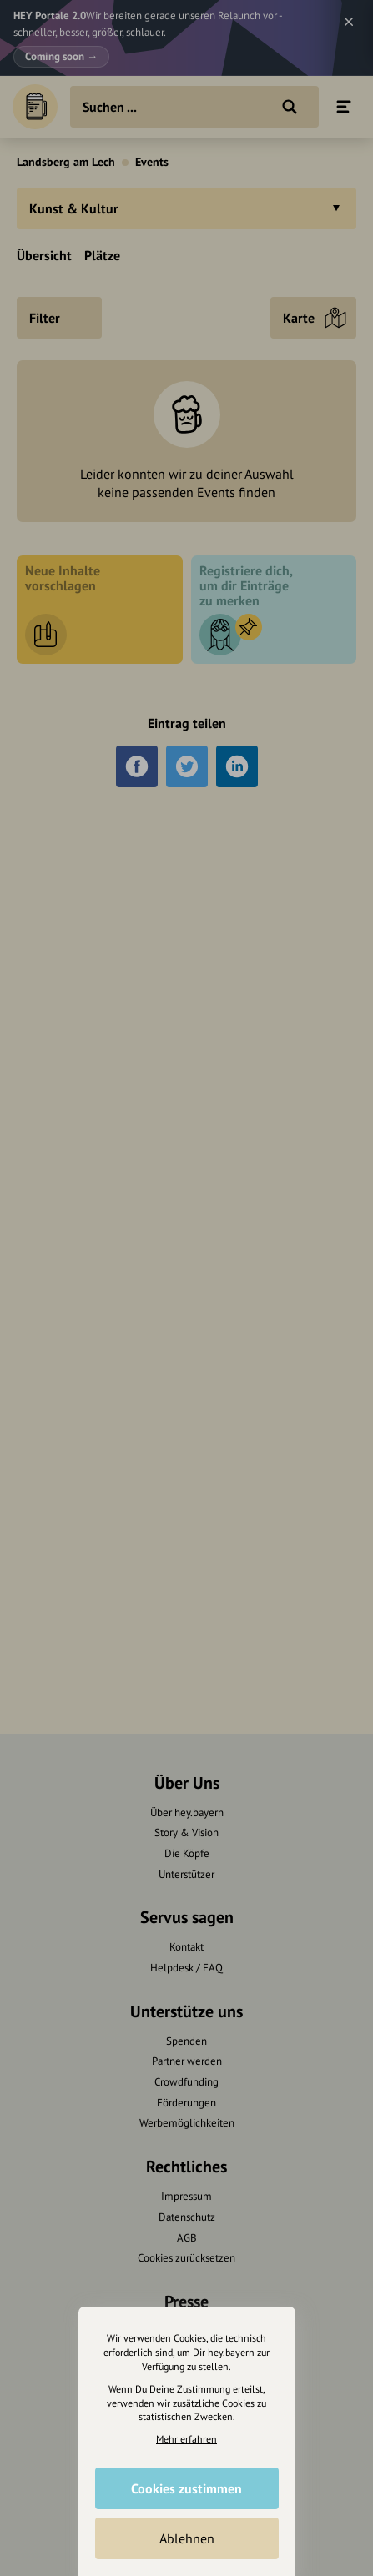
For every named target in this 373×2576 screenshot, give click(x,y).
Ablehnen (186, 2538)
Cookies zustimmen (186, 2488)
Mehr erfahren (186, 2439)
